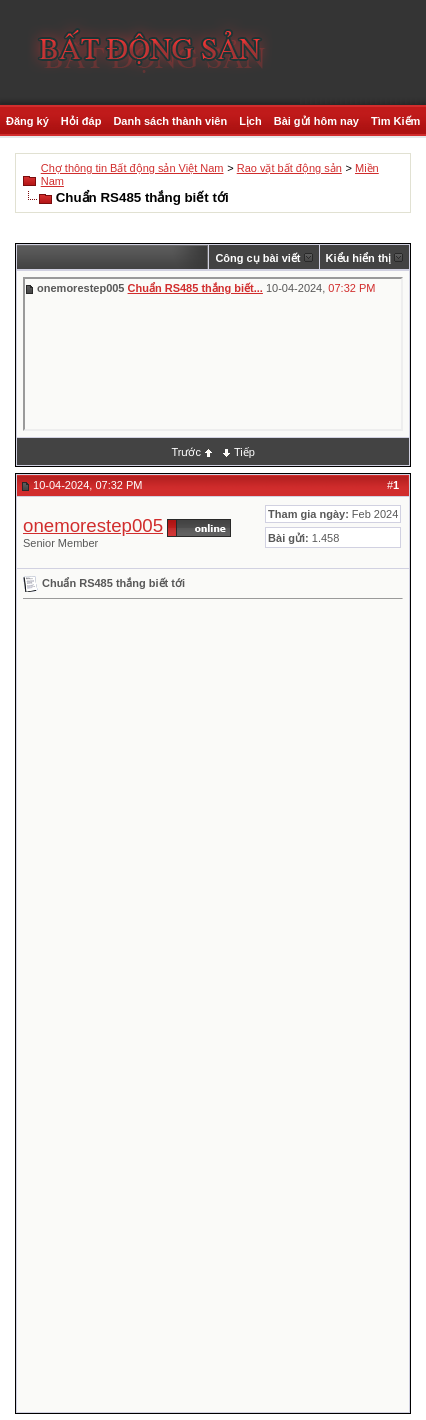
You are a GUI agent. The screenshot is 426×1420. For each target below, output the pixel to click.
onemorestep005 (93, 525)
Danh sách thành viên (170, 121)
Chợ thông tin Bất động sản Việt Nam (132, 168)
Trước (185, 452)
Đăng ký (27, 121)
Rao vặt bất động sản (289, 168)
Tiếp (244, 452)
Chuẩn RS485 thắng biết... (195, 288)
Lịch (250, 121)
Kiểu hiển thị (359, 258)
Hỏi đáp (81, 121)
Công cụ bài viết (257, 258)
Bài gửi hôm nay (316, 121)
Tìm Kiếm (395, 121)
